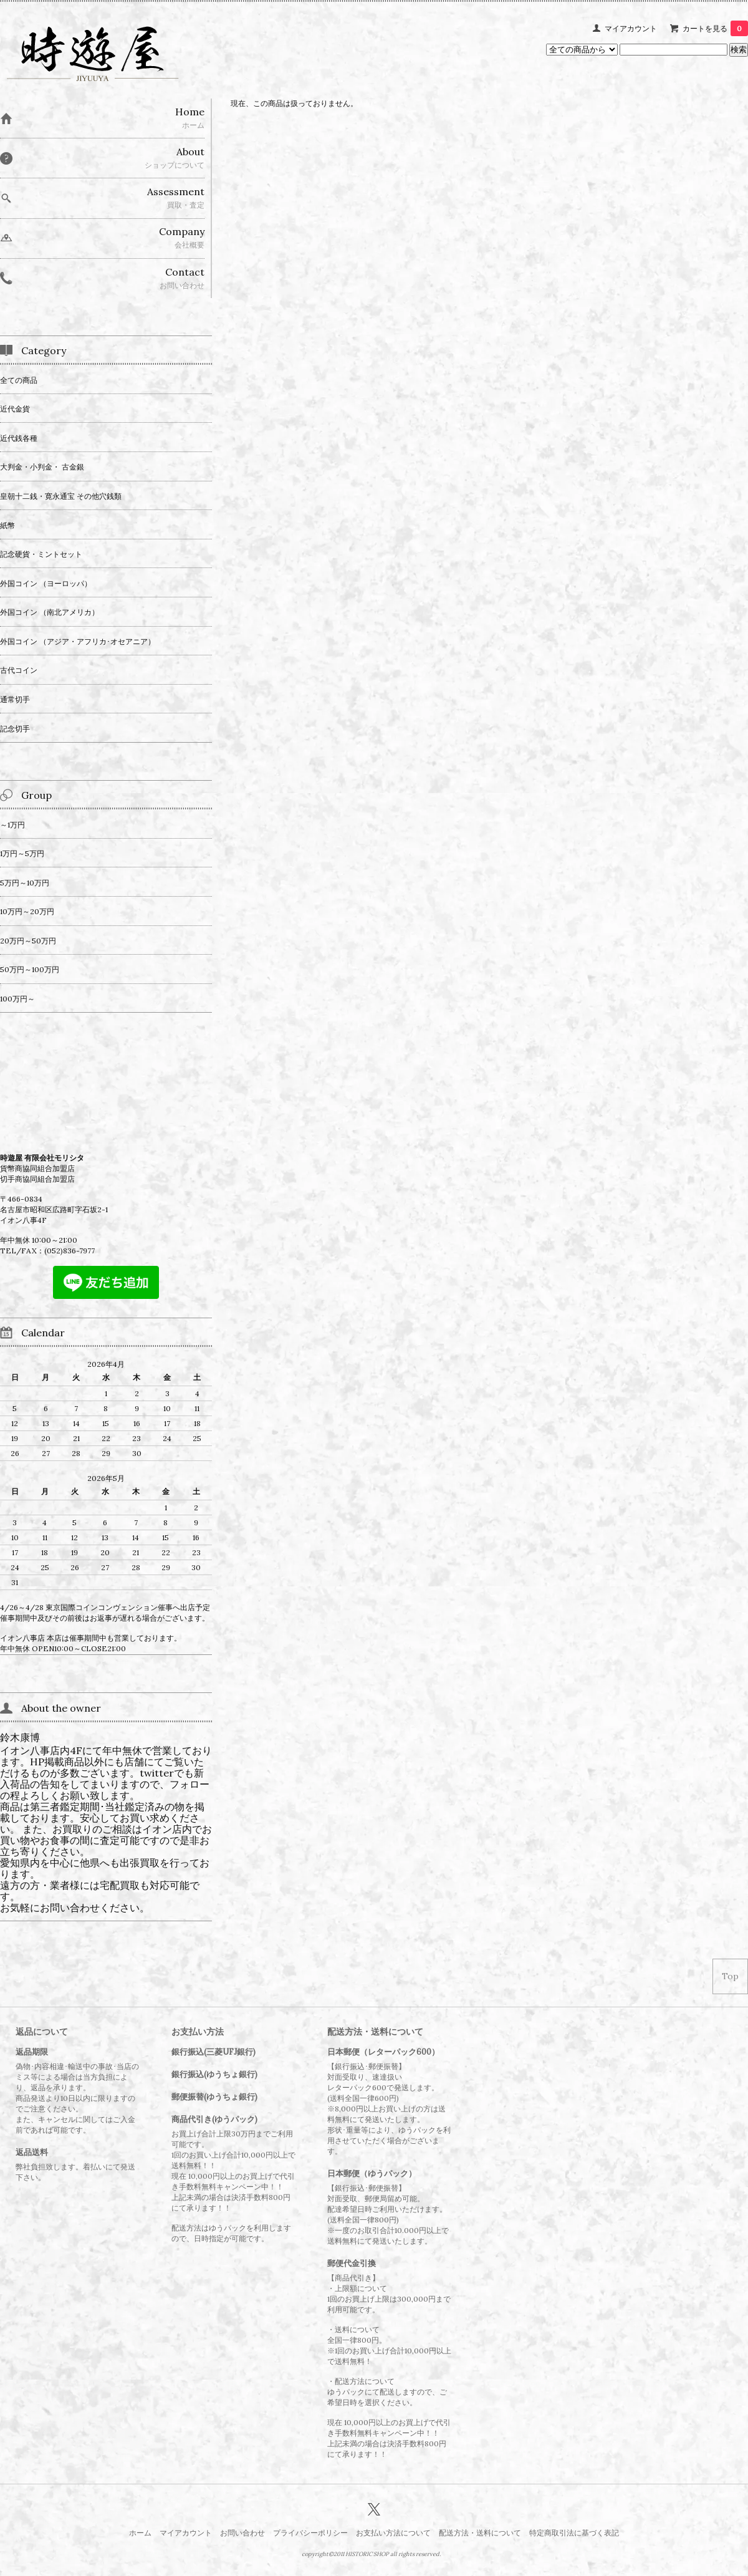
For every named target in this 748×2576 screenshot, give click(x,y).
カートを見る (715, 28)
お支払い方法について (393, 2532)
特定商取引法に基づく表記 (574, 2532)
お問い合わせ (242, 2532)
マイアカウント (631, 28)
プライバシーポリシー (310, 2532)
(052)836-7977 (69, 1250)
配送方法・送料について (480, 2532)
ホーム (140, 2532)
